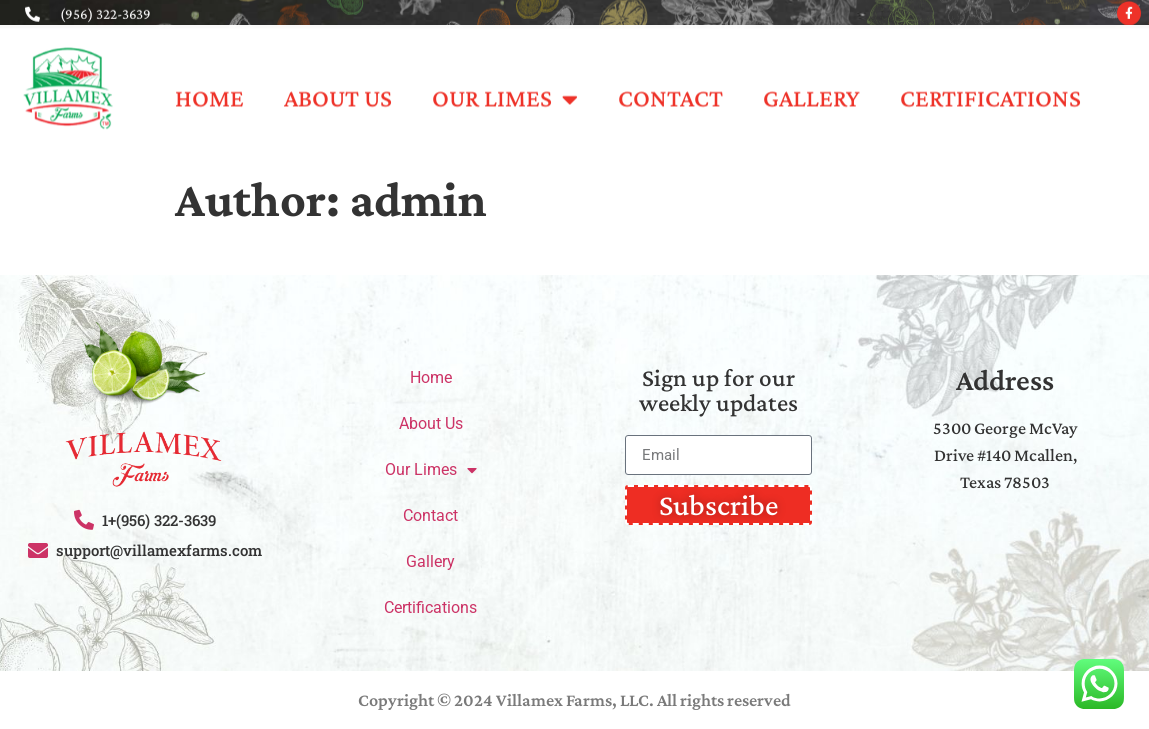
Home (209, 88)
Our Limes (505, 89)
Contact (670, 88)
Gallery (811, 88)
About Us (338, 88)
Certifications (990, 88)
